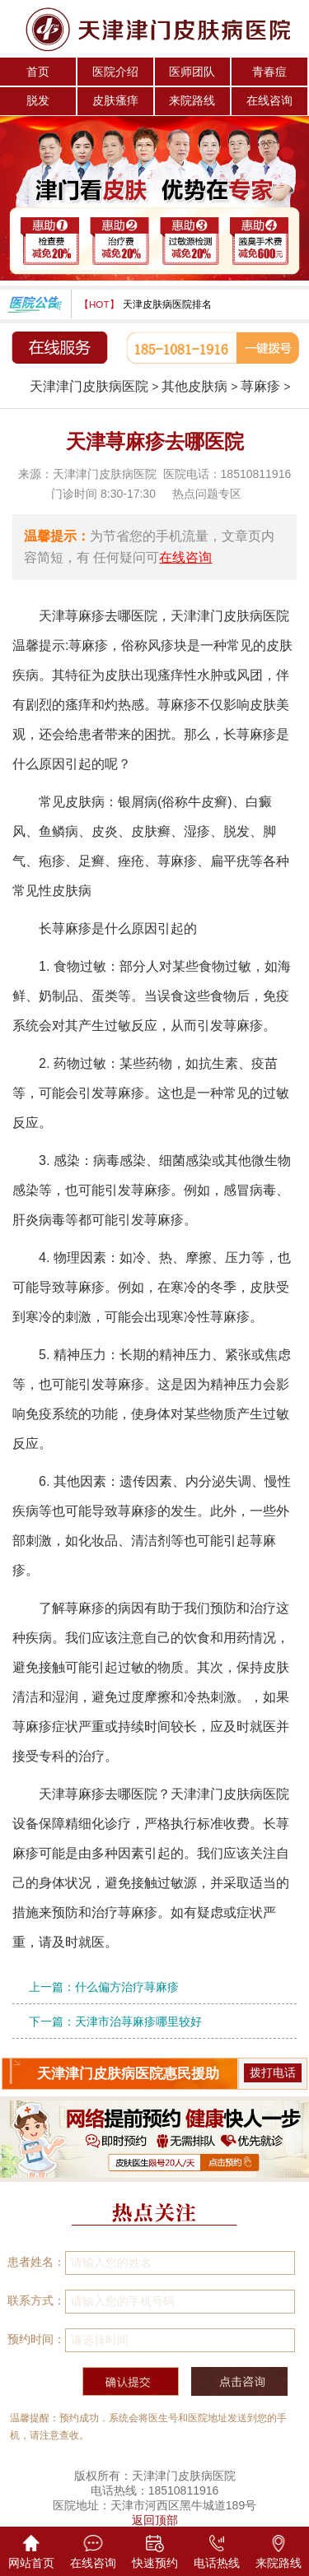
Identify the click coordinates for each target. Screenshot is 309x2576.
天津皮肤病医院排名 (167, 304)
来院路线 (192, 100)
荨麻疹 (260, 386)
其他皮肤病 (194, 386)
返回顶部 (155, 2520)
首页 (37, 71)
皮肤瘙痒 (115, 100)
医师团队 (192, 71)
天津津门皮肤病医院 (89, 386)
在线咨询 (269, 100)
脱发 (37, 100)
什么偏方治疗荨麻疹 (127, 1986)
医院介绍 (115, 71)
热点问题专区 (206, 493)
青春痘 (269, 71)
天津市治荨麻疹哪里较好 (138, 2021)
